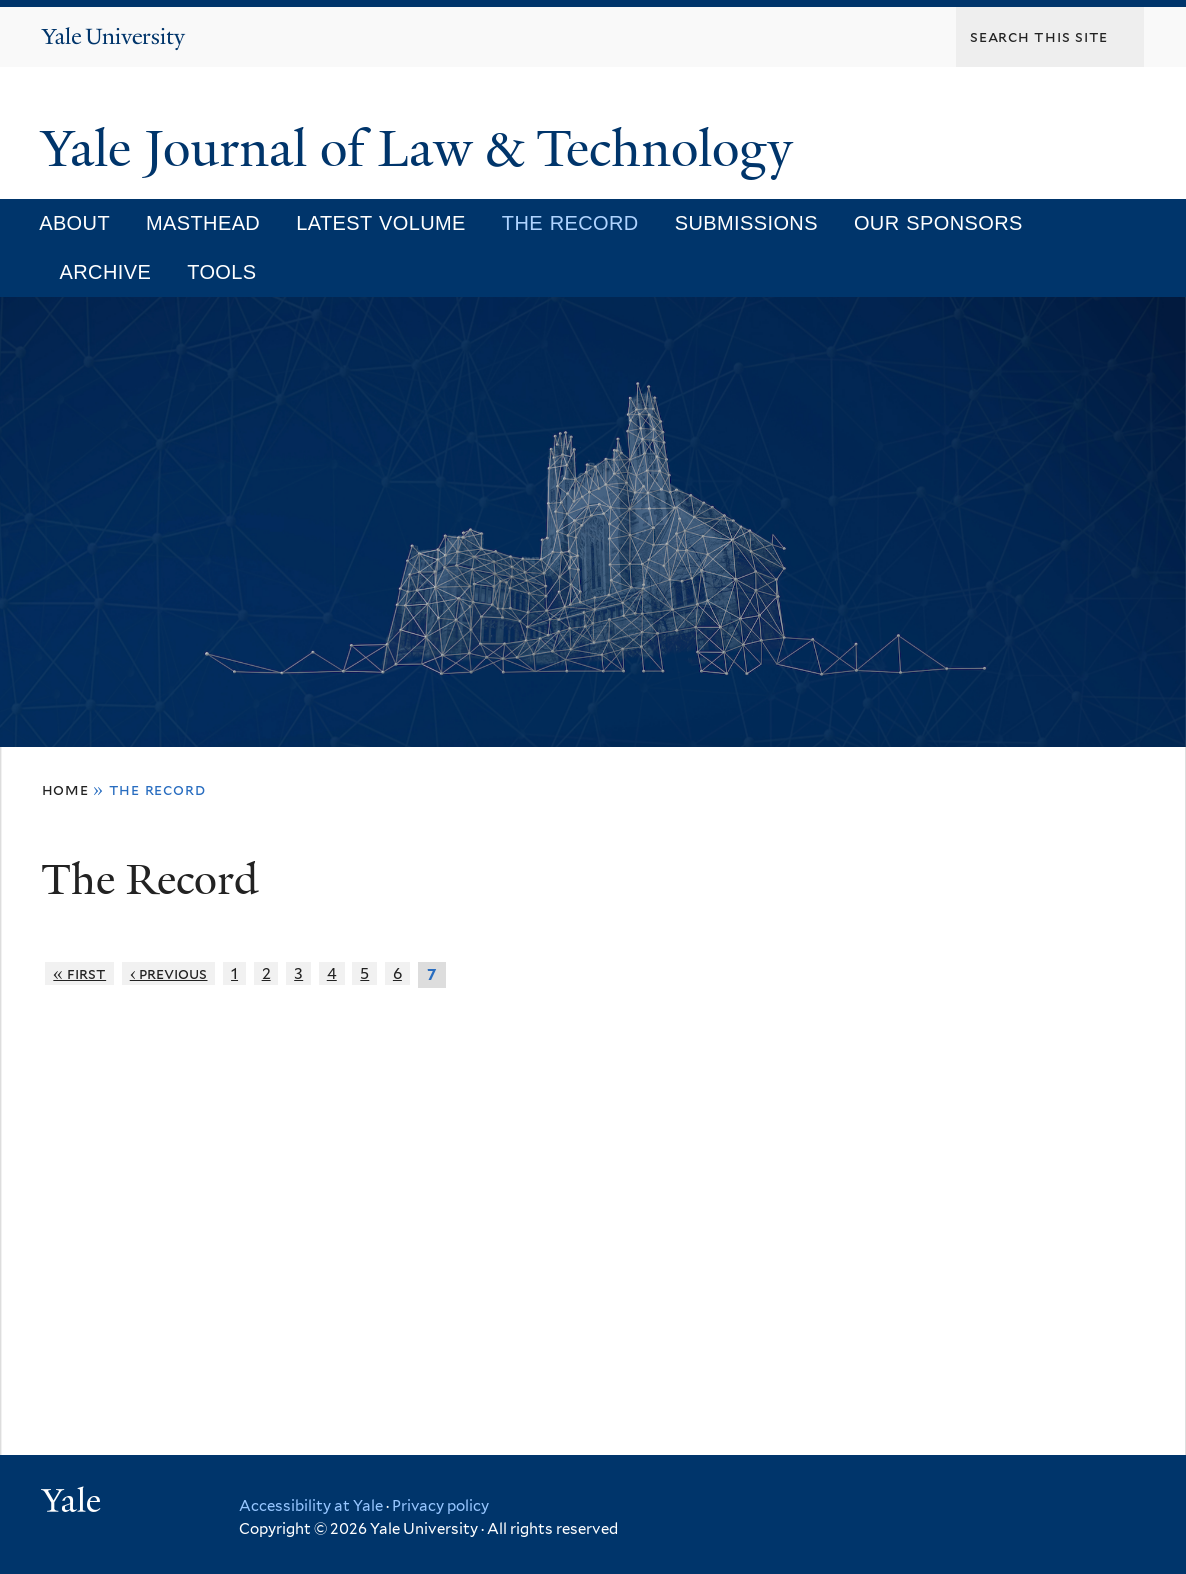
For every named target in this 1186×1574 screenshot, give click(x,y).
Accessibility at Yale (311, 1506)
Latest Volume (381, 223)
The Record (570, 223)
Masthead (203, 223)
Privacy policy (440, 1506)
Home (65, 789)
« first (79, 973)
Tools (221, 272)
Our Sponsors (938, 223)
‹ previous (169, 973)
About (74, 223)
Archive (106, 272)
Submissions (746, 223)
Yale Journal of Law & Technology (423, 149)
